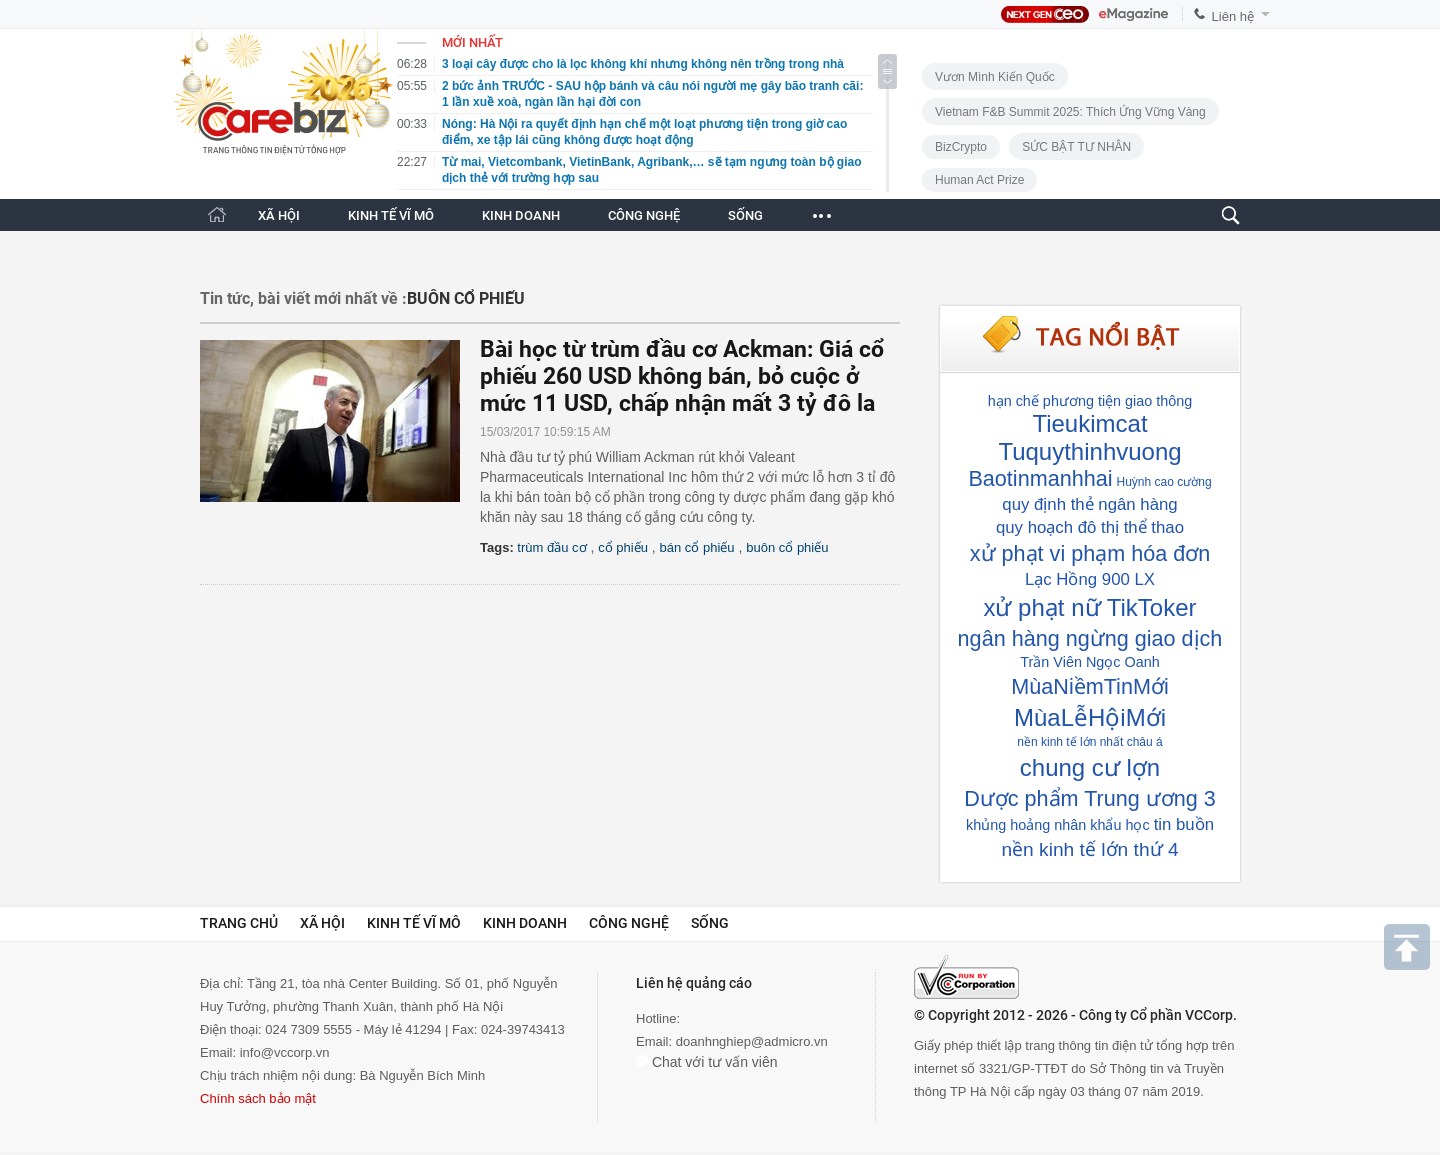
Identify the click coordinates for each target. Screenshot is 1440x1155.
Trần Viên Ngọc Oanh (1089, 662)
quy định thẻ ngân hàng (1089, 504)
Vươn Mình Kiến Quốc (995, 77)
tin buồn (1184, 824)
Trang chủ (239, 923)
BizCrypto (961, 147)
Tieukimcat (1089, 423)
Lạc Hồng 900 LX (1090, 579)
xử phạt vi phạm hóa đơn (1090, 553)
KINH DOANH (521, 215)
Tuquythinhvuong (1089, 451)
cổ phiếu (623, 547)
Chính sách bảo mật (258, 1098)
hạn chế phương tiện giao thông (1090, 401)
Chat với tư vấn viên (707, 1062)
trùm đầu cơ (551, 547)
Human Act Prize (979, 180)
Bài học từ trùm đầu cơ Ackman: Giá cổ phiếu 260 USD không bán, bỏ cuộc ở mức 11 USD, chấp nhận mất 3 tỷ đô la (682, 376)
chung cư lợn (1090, 767)
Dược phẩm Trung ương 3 (1090, 798)
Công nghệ (629, 923)
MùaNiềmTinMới (1089, 686)
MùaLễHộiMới (1090, 717)
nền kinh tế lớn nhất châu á (1089, 742)
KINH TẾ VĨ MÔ (391, 215)
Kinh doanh (525, 923)
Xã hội (322, 923)
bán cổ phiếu (697, 547)
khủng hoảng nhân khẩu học (1058, 825)
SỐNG (745, 215)
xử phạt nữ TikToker (1089, 607)
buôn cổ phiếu (787, 547)
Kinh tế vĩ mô (414, 923)
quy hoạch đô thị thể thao (1090, 527)
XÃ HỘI (279, 215)
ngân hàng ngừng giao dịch (1090, 638)
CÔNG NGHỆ (644, 215)
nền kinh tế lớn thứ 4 (1089, 849)
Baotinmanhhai (1040, 478)
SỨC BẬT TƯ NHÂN (1076, 147)
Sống (710, 923)
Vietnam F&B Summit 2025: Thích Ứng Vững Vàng (1070, 112)
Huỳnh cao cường (1164, 482)
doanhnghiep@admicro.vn (752, 1041)
